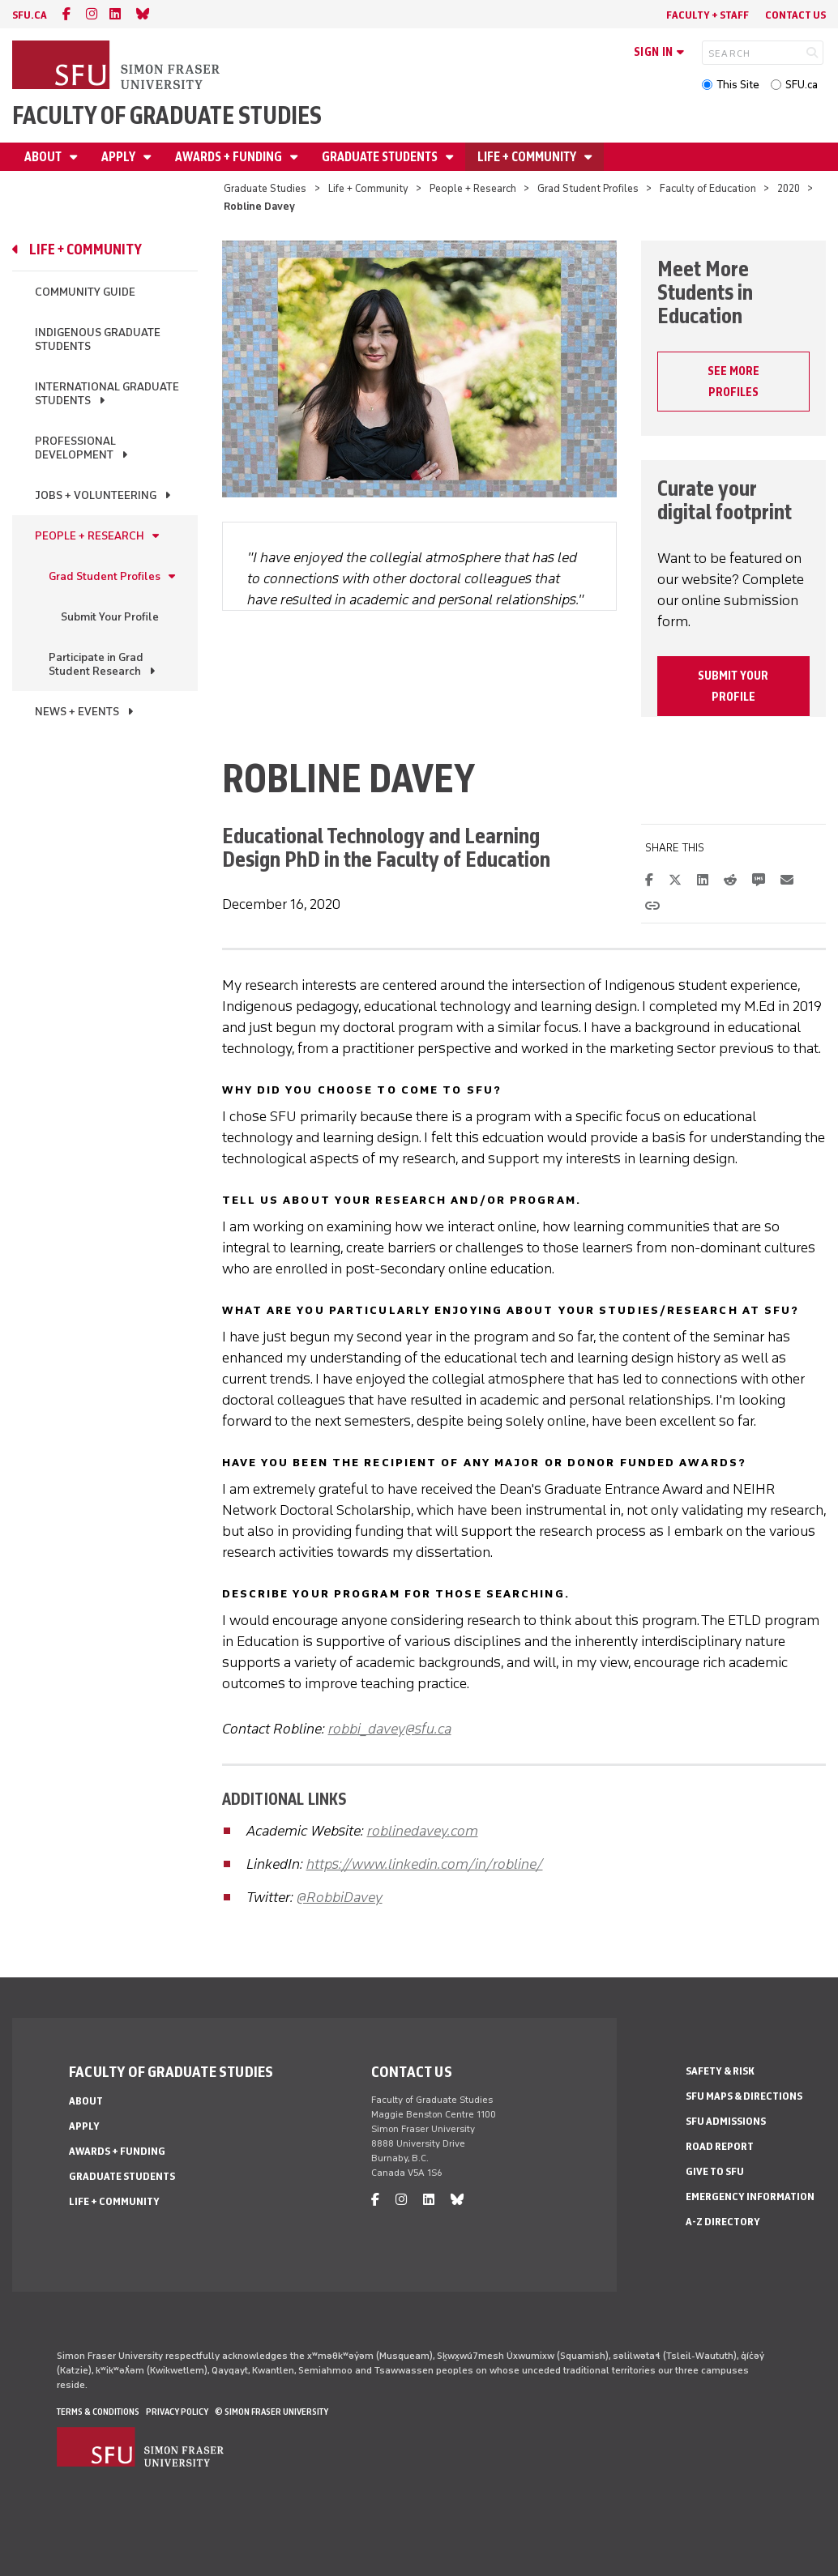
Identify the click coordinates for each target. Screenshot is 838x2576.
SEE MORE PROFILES (733, 381)
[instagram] (91, 14)
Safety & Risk (720, 2071)
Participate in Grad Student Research (96, 664)
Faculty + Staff (707, 15)
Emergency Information (750, 2196)
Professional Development (75, 448)
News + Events (77, 712)
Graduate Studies (265, 188)
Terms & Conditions (98, 2411)
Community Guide (85, 292)
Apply (119, 156)
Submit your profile (733, 686)
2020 (788, 188)
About (44, 156)
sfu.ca (29, 15)
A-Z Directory (723, 2221)
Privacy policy (177, 2411)
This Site (737, 85)
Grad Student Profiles (588, 188)
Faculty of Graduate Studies (167, 115)
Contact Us (795, 15)
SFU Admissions (726, 2121)
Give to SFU (715, 2171)
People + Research (473, 188)
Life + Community (528, 156)
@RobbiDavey (340, 1897)
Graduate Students (381, 156)
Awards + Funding (229, 156)
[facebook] (66, 14)
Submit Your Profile (110, 617)
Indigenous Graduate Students (97, 339)
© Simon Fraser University (271, 2411)
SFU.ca (801, 85)
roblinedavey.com (422, 1831)
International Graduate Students (107, 393)
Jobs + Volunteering (95, 495)
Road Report (720, 2146)
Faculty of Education (708, 188)
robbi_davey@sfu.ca (389, 1729)
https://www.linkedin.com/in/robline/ (424, 1864)
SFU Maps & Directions (744, 2096)
